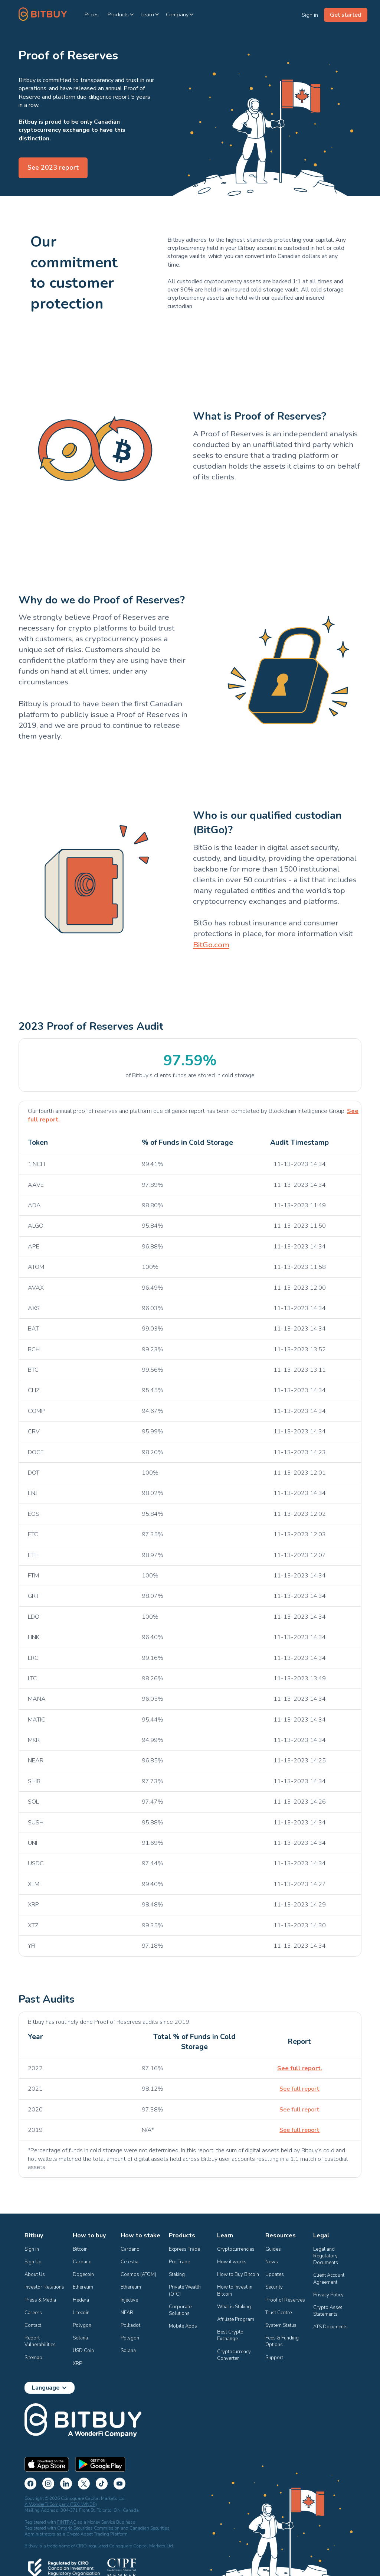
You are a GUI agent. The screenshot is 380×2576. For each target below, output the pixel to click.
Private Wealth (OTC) (185, 2290)
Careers (33, 2312)
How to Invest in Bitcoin (235, 2290)
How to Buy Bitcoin (238, 2274)
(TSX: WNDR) (83, 2504)
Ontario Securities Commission (88, 2528)
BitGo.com (211, 944)
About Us (34, 2274)
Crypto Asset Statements (328, 2311)
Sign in (31, 2249)
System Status (281, 2325)
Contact (32, 2325)
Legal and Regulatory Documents (326, 2256)
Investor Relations (44, 2287)
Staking (177, 2274)
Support (274, 2357)
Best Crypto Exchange (231, 2335)
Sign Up (33, 2262)
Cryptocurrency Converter (234, 2355)
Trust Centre (278, 2312)
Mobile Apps (183, 2326)
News (271, 2262)
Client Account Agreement (329, 2278)
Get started (345, 15)
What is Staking (234, 2306)
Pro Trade (179, 2262)
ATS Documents (330, 2326)
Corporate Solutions (181, 2310)
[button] (121, 14)
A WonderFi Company (46, 2504)
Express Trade (184, 2249)
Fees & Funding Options (282, 2341)
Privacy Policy (328, 2295)
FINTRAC (66, 2522)
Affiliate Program (235, 2319)
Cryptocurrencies (236, 2249)
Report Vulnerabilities (40, 2341)
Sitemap (33, 2357)
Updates (274, 2274)
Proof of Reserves (285, 2300)
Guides (273, 2249)
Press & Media (40, 2300)
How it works (231, 2262)
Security (274, 2287)
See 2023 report (53, 167)
